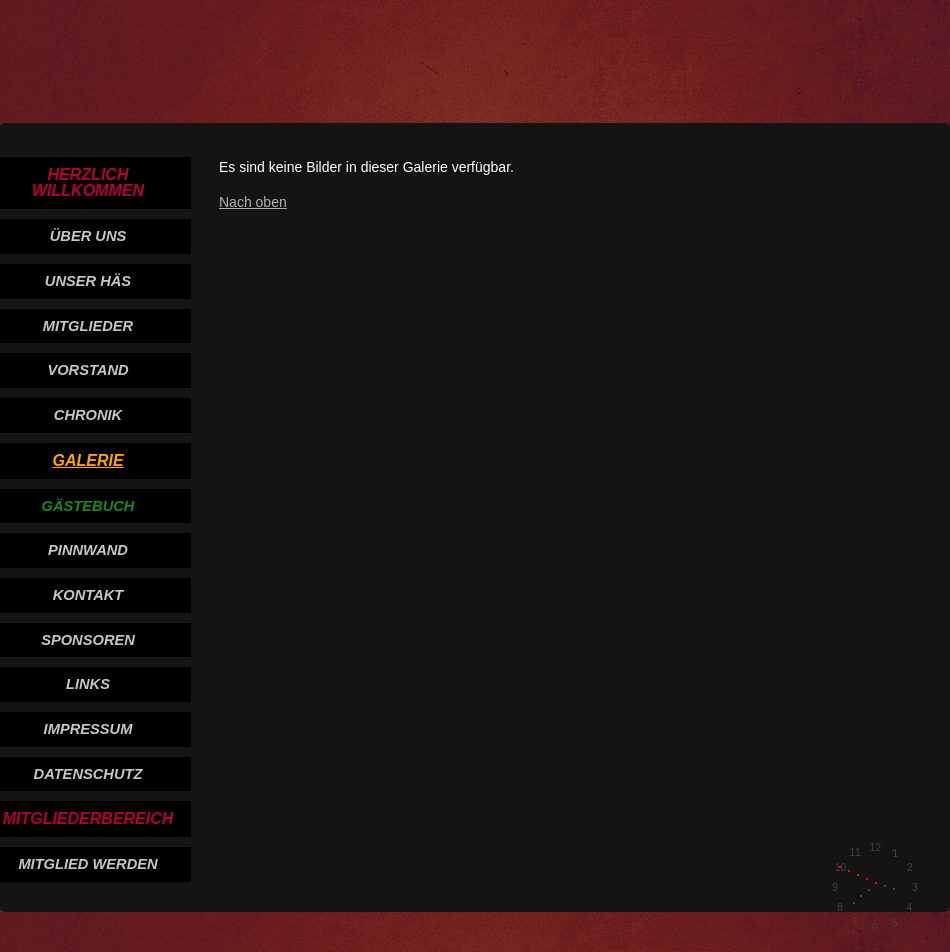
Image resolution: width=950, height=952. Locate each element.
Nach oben (253, 202)
